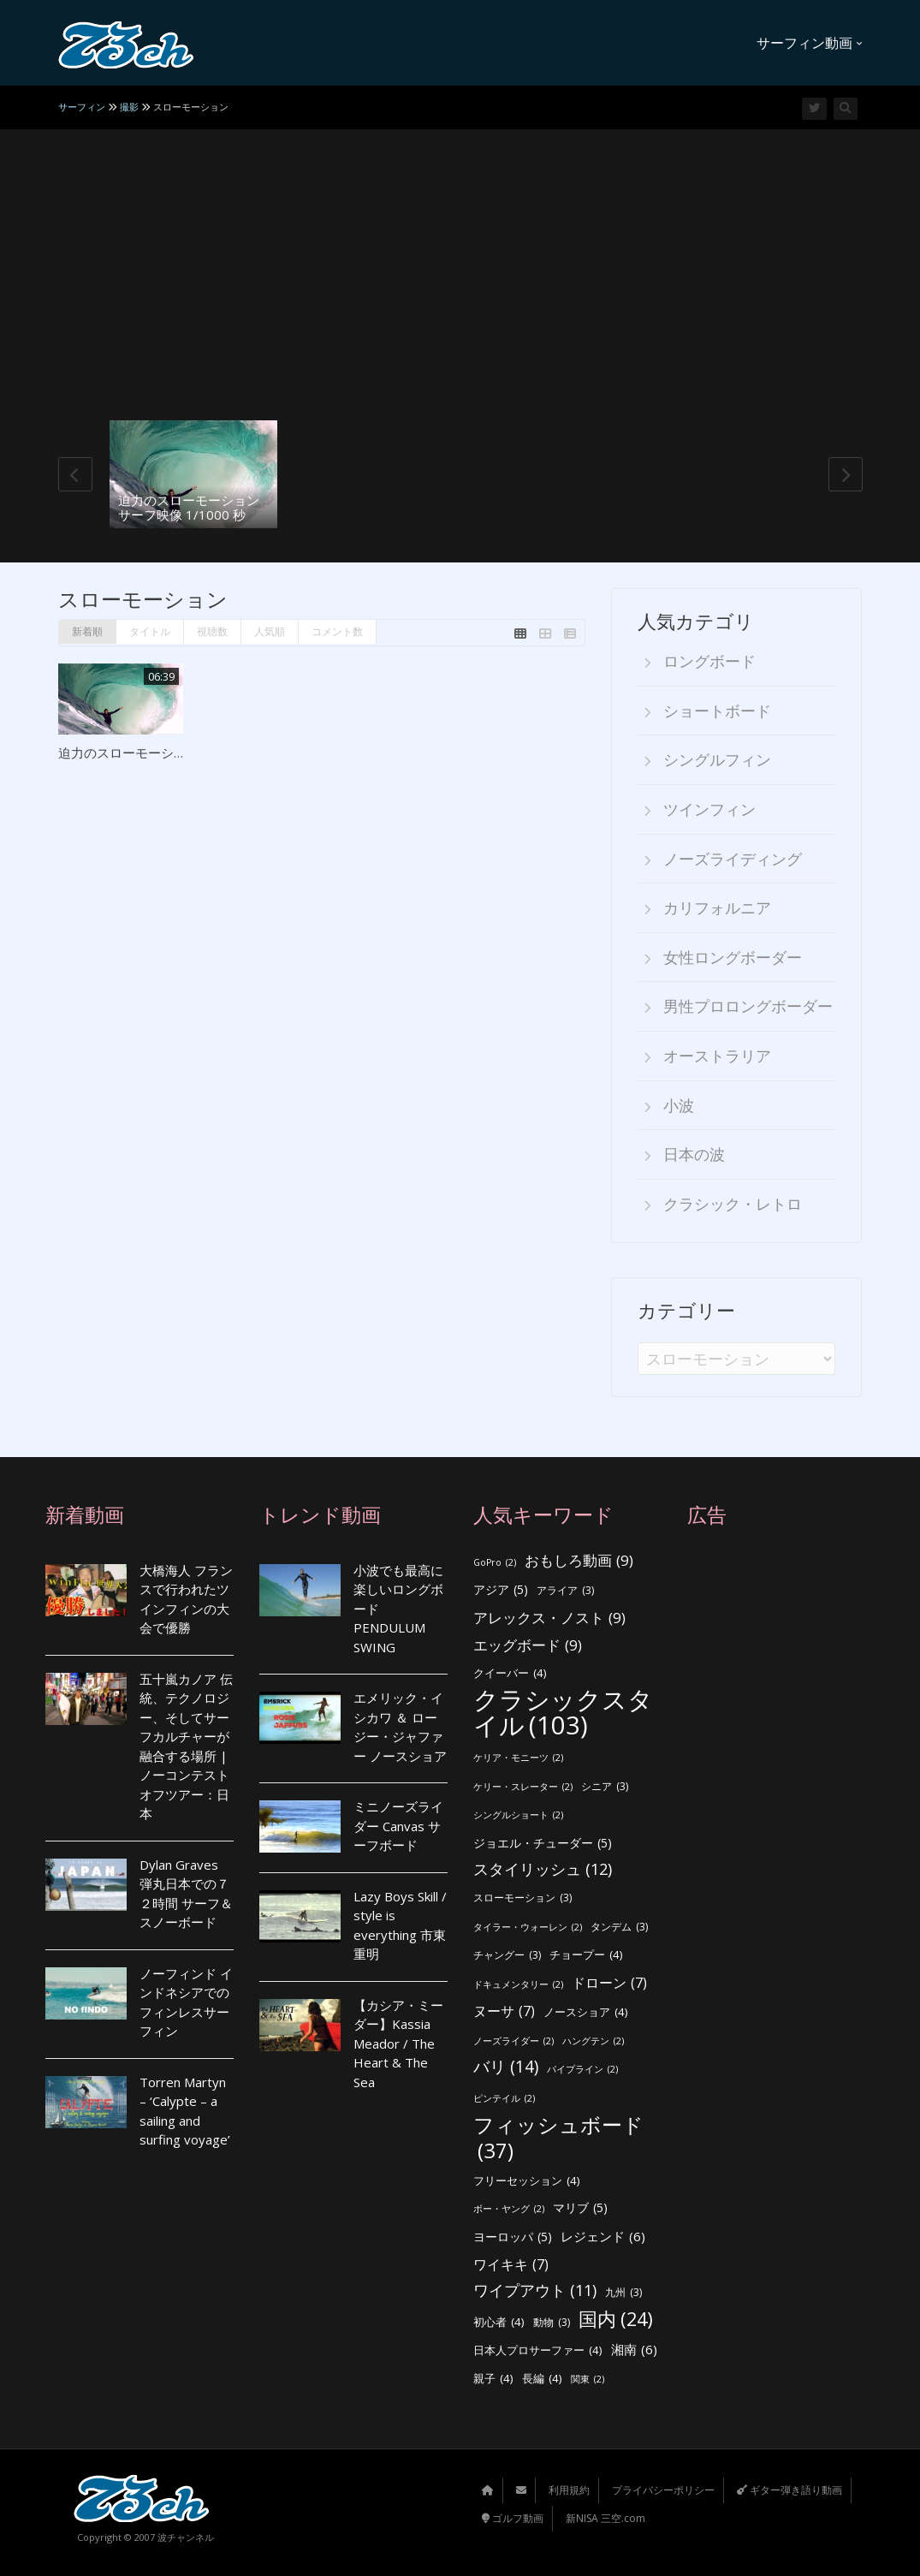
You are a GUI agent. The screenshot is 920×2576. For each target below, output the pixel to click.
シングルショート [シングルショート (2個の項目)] (518, 1815)
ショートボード (717, 710)
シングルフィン (717, 759)
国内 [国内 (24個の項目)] (616, 2319)
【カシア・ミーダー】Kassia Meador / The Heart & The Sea (398, 2043)
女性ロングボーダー (732, 957)
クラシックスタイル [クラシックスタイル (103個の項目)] (563, 1713)
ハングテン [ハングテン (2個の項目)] (593, 2041)
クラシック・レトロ (732, 1203)
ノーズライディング (732, 858)
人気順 (269, 631)
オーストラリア (717, 1055)
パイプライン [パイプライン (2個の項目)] (582, 2069)
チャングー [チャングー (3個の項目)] (507, 1955)
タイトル (149, 631)
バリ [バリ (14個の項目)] (505, 2067)
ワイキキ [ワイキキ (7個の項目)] (511, 2265)
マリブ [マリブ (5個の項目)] (580, 2208)
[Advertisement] (460, 292)
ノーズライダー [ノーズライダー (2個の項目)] (513, 2041)
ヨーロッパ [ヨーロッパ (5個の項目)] (512, 2237)
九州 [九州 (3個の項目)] (623, 2293)
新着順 (87, 631)
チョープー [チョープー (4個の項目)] (586, 1955)
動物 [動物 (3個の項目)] (551, 2323)
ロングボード (709, 661)
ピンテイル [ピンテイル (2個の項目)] (504, 2098)
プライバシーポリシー (663, 2490)
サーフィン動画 (810, 42)
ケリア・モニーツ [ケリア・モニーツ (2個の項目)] (518, 1758)
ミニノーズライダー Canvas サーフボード (398, 1825)
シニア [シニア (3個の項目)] (604, 1787)
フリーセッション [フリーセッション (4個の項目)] (526, 2181)
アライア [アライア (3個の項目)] (565, 1591)
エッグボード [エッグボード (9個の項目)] (527, 1646)
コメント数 (337, 631)
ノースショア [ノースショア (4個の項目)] (585, 2012)
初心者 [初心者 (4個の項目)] (499, 2322)
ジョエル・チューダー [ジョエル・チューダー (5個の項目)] (542, 1843)
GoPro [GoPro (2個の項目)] (494, 1563)
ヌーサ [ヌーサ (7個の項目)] (504, 2011)
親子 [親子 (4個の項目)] (493, 2378)
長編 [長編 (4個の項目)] (542, 2378)
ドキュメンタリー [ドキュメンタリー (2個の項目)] (518, 1985)
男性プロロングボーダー (748, 1006)
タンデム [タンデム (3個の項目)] (619, 1927)
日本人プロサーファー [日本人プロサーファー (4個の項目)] (537, 2350)
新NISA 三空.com (605, 2518)
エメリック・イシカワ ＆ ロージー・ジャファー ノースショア (400, 1726)
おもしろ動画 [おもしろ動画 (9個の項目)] (579, 1561)
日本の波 (694, 1154)
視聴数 (212, 631)
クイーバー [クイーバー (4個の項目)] (510, 1673)
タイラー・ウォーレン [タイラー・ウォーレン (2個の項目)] (527, 1927)
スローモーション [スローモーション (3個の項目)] (522, 1898)
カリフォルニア (717, 907)
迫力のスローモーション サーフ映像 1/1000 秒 (188, 507)
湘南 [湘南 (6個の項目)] (634, 2349)
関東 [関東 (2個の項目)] (587, 2379)
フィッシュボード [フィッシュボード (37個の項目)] (558, 2138)
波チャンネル (185, 2537)
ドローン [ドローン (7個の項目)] (609, 1983)
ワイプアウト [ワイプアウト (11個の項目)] (535, 2290)
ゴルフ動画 (512, 2518)
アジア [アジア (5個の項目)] (500, 1590)
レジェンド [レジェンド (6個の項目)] (603, 2236)
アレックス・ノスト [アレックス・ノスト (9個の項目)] (549, 1618)
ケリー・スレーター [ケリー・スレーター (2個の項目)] (523, 1787)
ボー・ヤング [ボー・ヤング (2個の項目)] (508, 2209)
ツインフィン (709, 809)
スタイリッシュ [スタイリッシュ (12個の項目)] (542, 1869)
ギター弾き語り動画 (789, 2490)
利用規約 (569, 2490)
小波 (678, 1105)
